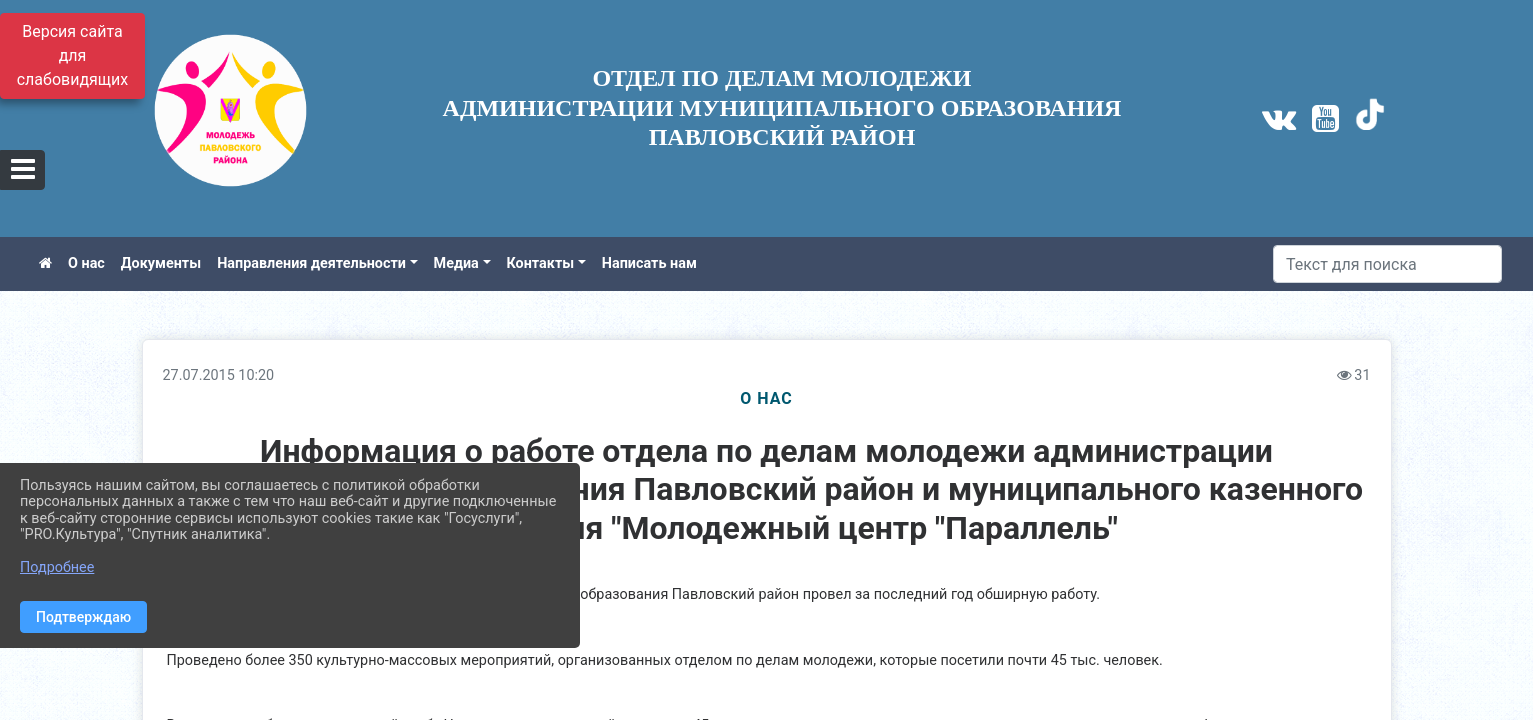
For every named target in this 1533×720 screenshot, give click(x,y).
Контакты (541, 263)
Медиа (456, 263)
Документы (161, 263)
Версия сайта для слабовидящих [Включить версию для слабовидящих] (73, 55)
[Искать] (1387, 264)
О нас (86, 263)
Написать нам (649, 263)
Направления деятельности (311, 263)
